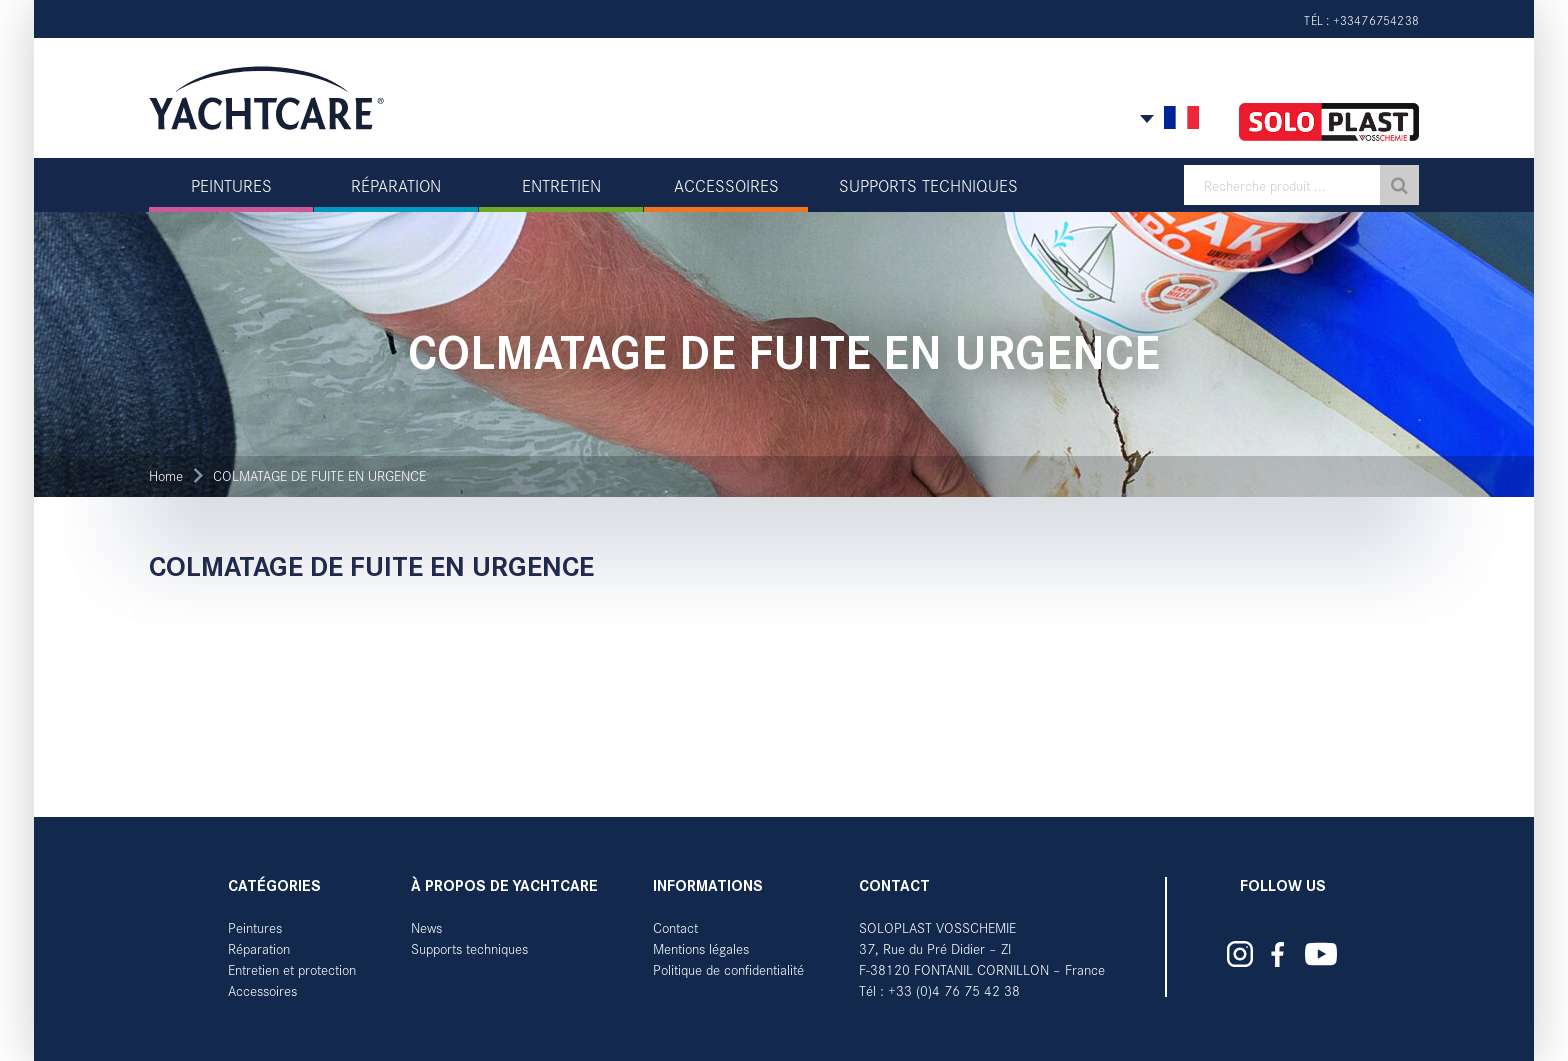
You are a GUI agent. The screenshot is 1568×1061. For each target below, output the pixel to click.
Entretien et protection (292, 969)
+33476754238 (1376, 20)
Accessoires (262, 990)
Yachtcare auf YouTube (1321, 954)
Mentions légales (701, 948)
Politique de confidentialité (728, 969)
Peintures (255, 927)
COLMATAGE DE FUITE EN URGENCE (319, 475)
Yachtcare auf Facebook (1278, 954)
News (426, 927)
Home (166, 475)
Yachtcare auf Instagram (1240, 954)
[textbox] (1301, 185)
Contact (675, 927)
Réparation (259, 948)
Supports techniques (469, 948)
